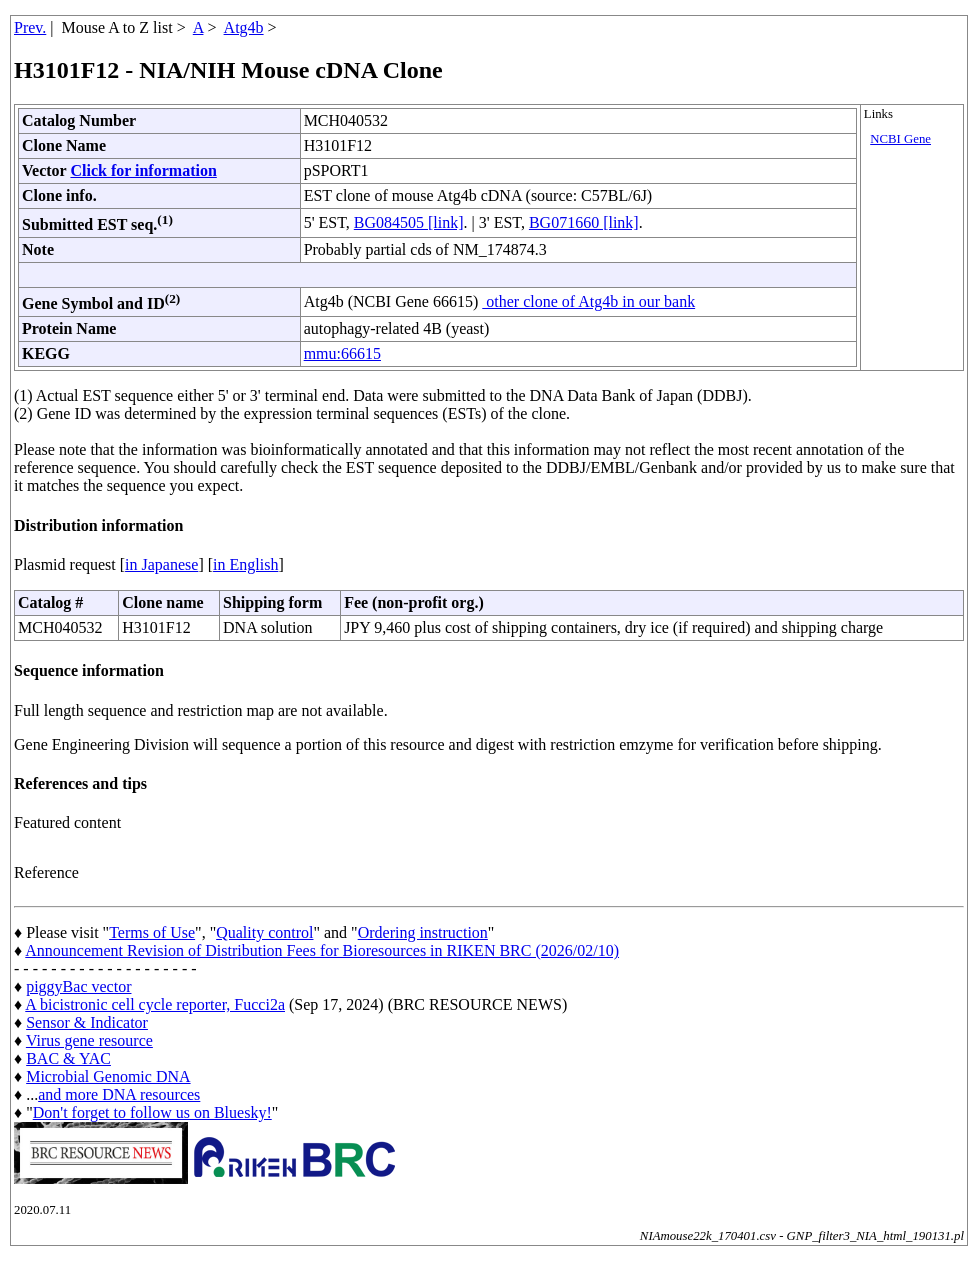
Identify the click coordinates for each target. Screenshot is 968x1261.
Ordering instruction (423, 932)
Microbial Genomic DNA (108, 1076)
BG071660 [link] (584, 222)
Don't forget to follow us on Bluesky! (152, 1112)
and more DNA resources (119, 1094)
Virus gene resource (89, 1040)
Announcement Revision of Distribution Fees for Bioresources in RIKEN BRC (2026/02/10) (322, 950)
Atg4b (244, 27)
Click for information (143, 170)
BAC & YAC (68, 1058)
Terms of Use (152, 932)
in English (245, 564)
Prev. (30, 27)
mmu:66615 (342, 353)
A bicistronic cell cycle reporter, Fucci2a (155, 1004)
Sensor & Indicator (87, 1022)
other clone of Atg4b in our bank (588, 301)
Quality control (264, 932)
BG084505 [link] (409, 222)
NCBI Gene (900, 139)
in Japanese (161, 564)
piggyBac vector (78, 986)
